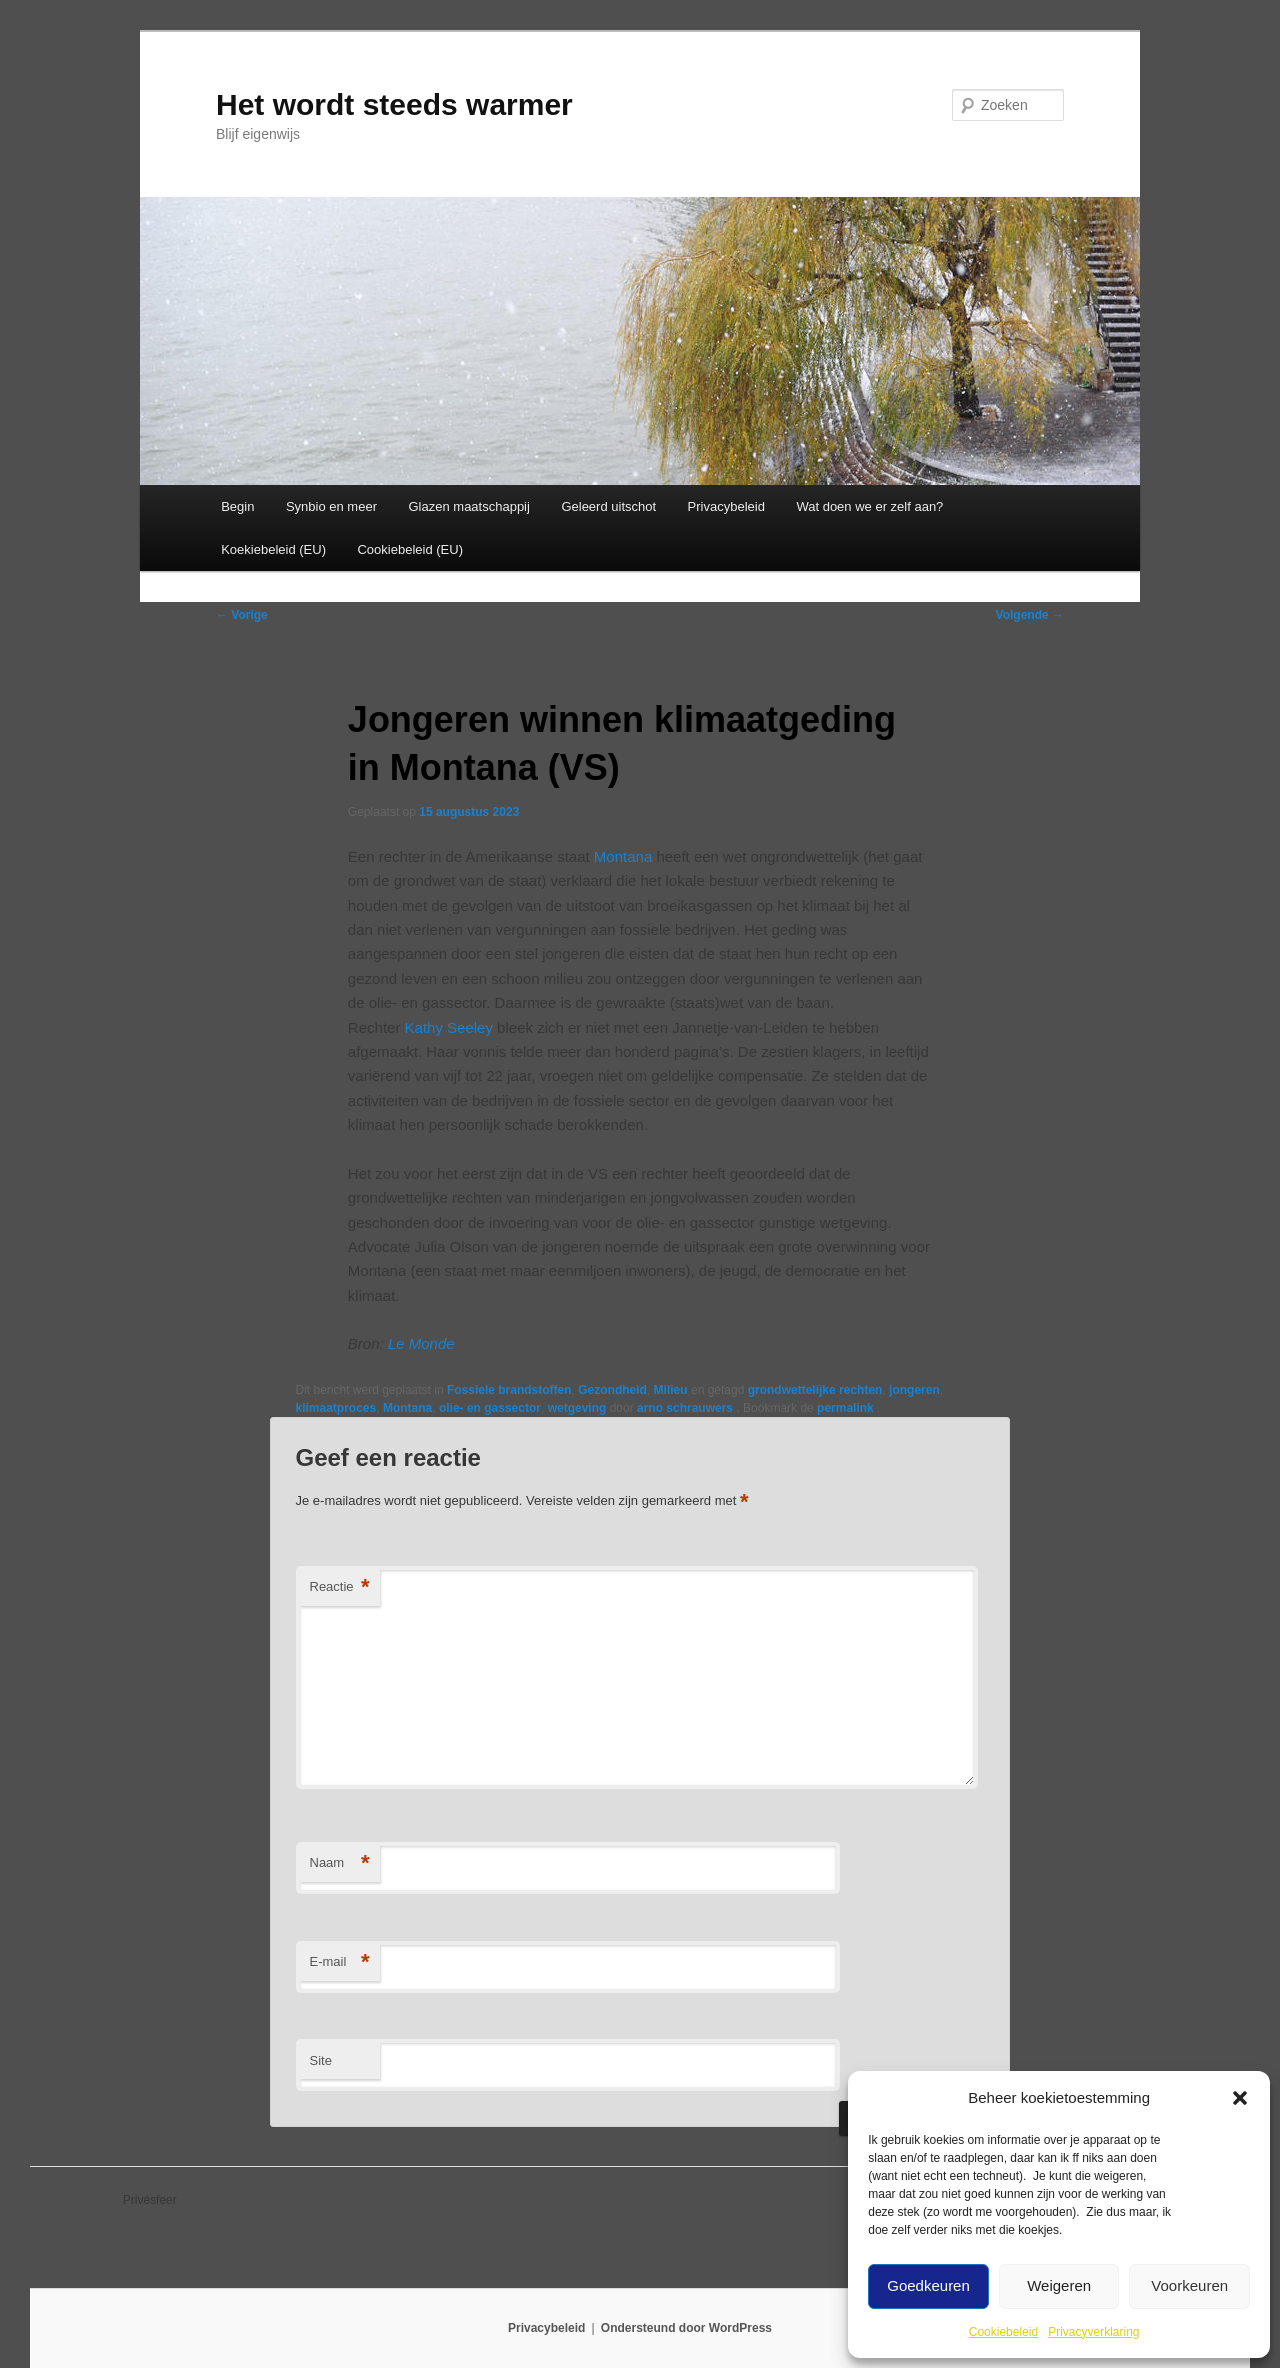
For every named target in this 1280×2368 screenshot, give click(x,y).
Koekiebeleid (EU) (273, 549)
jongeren (914, 1390)
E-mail (340, 1962)
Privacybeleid (726, 506)
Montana (623, 856)
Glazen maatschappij (469, 506)
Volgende (1030, 615)
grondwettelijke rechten (815, 1390)
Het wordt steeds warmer (394, 104)
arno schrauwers (686, 1408)
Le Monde (419, 1343)
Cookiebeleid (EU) (410, 549)
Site (321, 2060)
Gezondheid (612, 1390)
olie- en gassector (490, 1408)
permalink (847, 1408)
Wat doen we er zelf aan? (869, 506)
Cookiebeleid (1003, 2332)
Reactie (340, 1587)
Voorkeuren (1189, 2285)
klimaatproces (336, 1408)
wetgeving (577, 1408)
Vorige (242, 615)
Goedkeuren (928, 2285)
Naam (340, 1863)
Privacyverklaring (1093, 2332)
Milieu (671, 1390)
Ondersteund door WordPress (686, 2328)
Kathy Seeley (449, 1027)
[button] (1240, 2098)
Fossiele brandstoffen (509, 1390)
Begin (237, 506)
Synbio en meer (331, 506)
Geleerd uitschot (608, 506)
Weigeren (1059, 2285)
